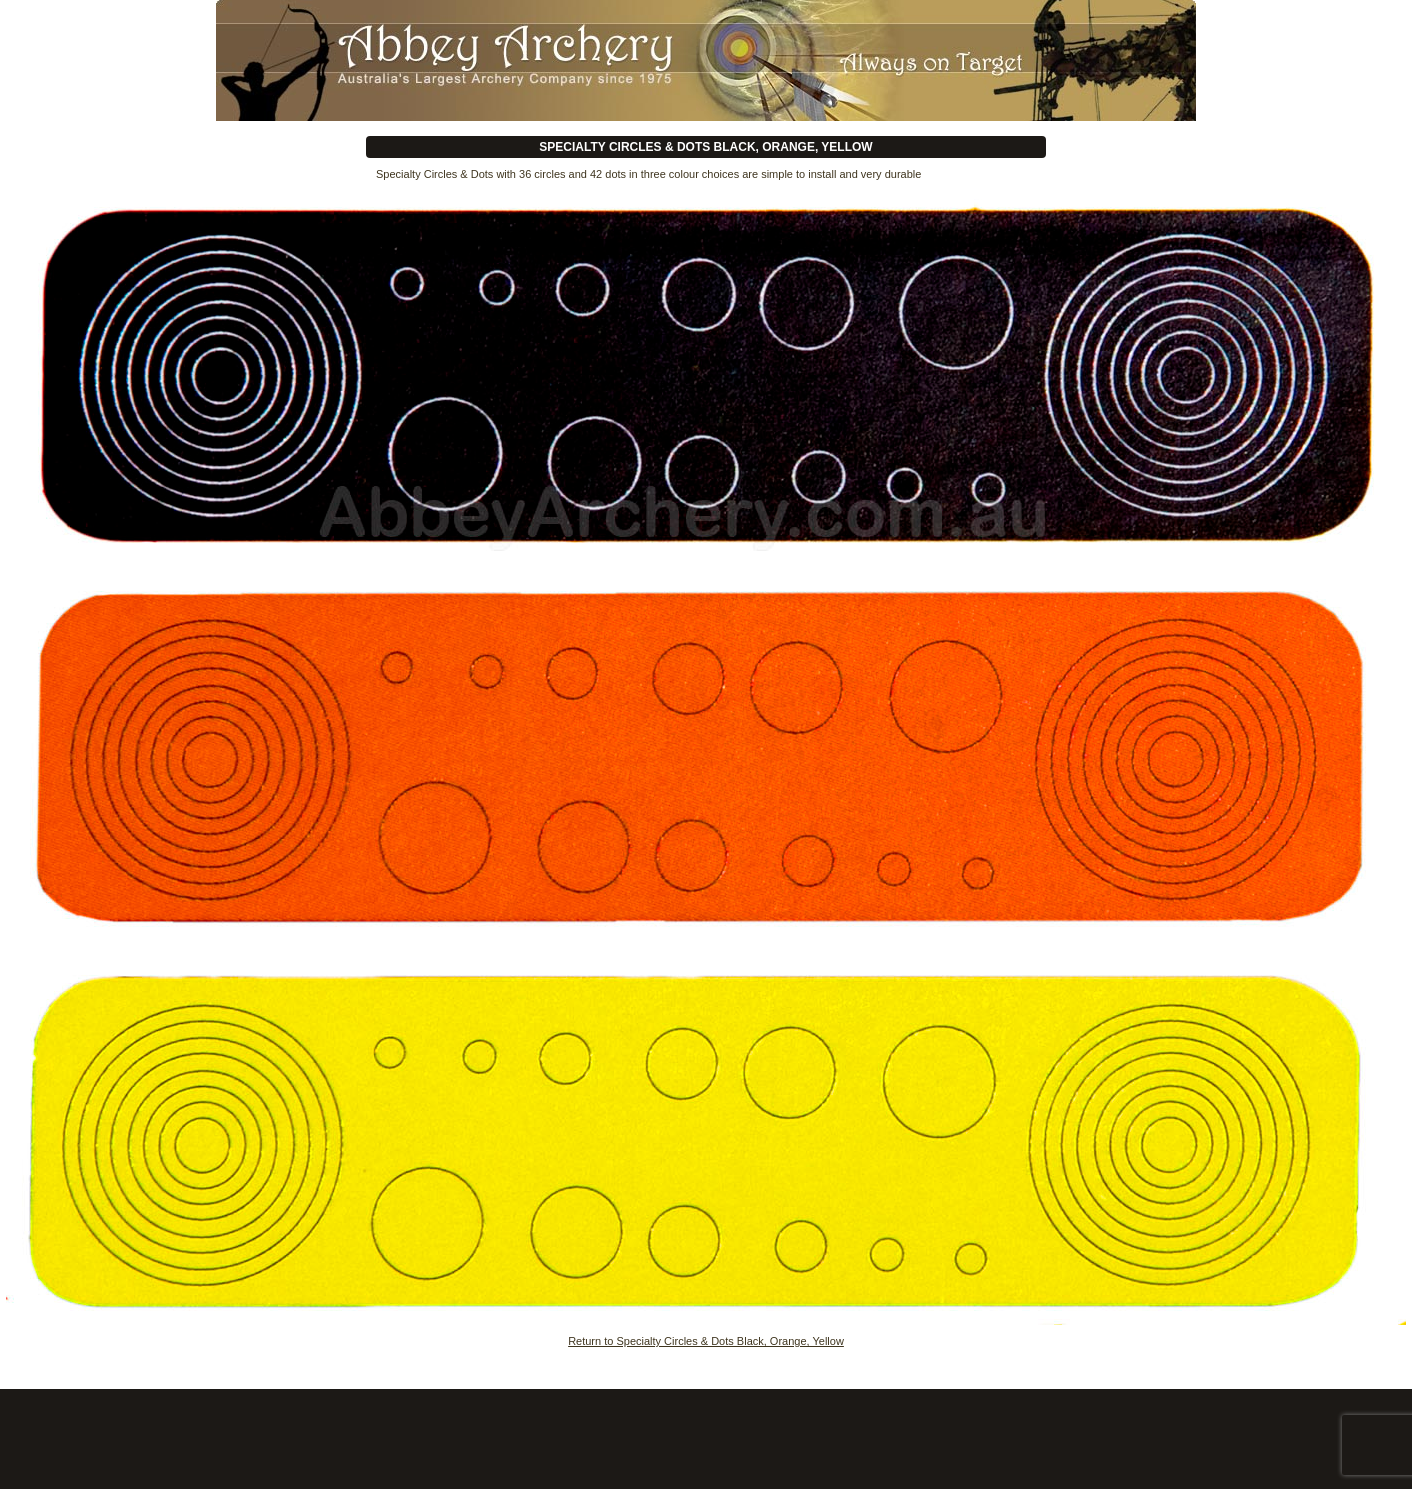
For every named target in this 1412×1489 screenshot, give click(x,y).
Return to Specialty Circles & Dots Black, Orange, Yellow (706, 1341)
